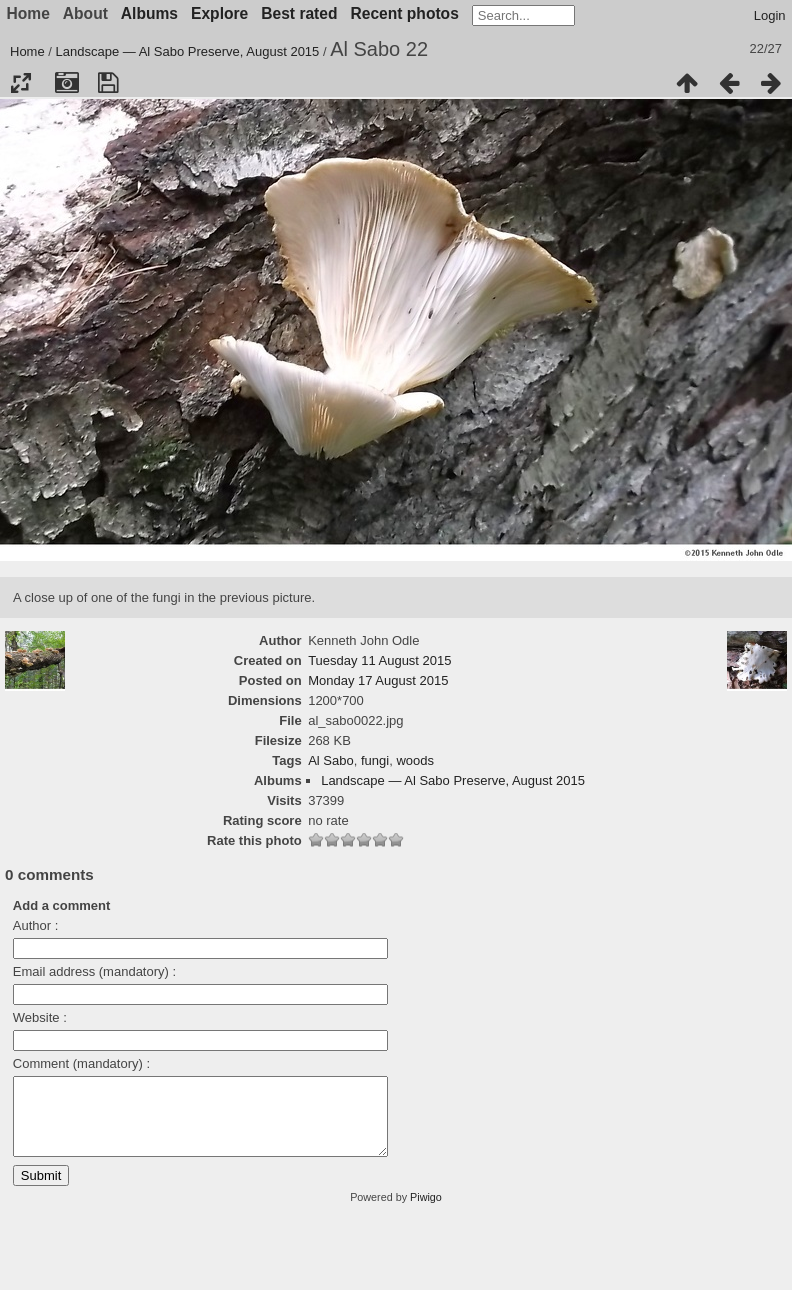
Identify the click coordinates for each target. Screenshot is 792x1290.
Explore (219, 13)
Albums (149, 13)
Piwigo (426, 1212)
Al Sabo (331, 760)
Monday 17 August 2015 (378, 680)
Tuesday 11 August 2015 (379, 660)
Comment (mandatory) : (81, 1063)
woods (415, 760)
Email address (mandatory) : (94, 971)
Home (27, 51)
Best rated (299, 13)
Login (770, 15)
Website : (40, 1017)
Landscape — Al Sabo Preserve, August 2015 (188, 51)
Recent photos (405, 13)
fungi (375, 760)
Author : (36, 925)
